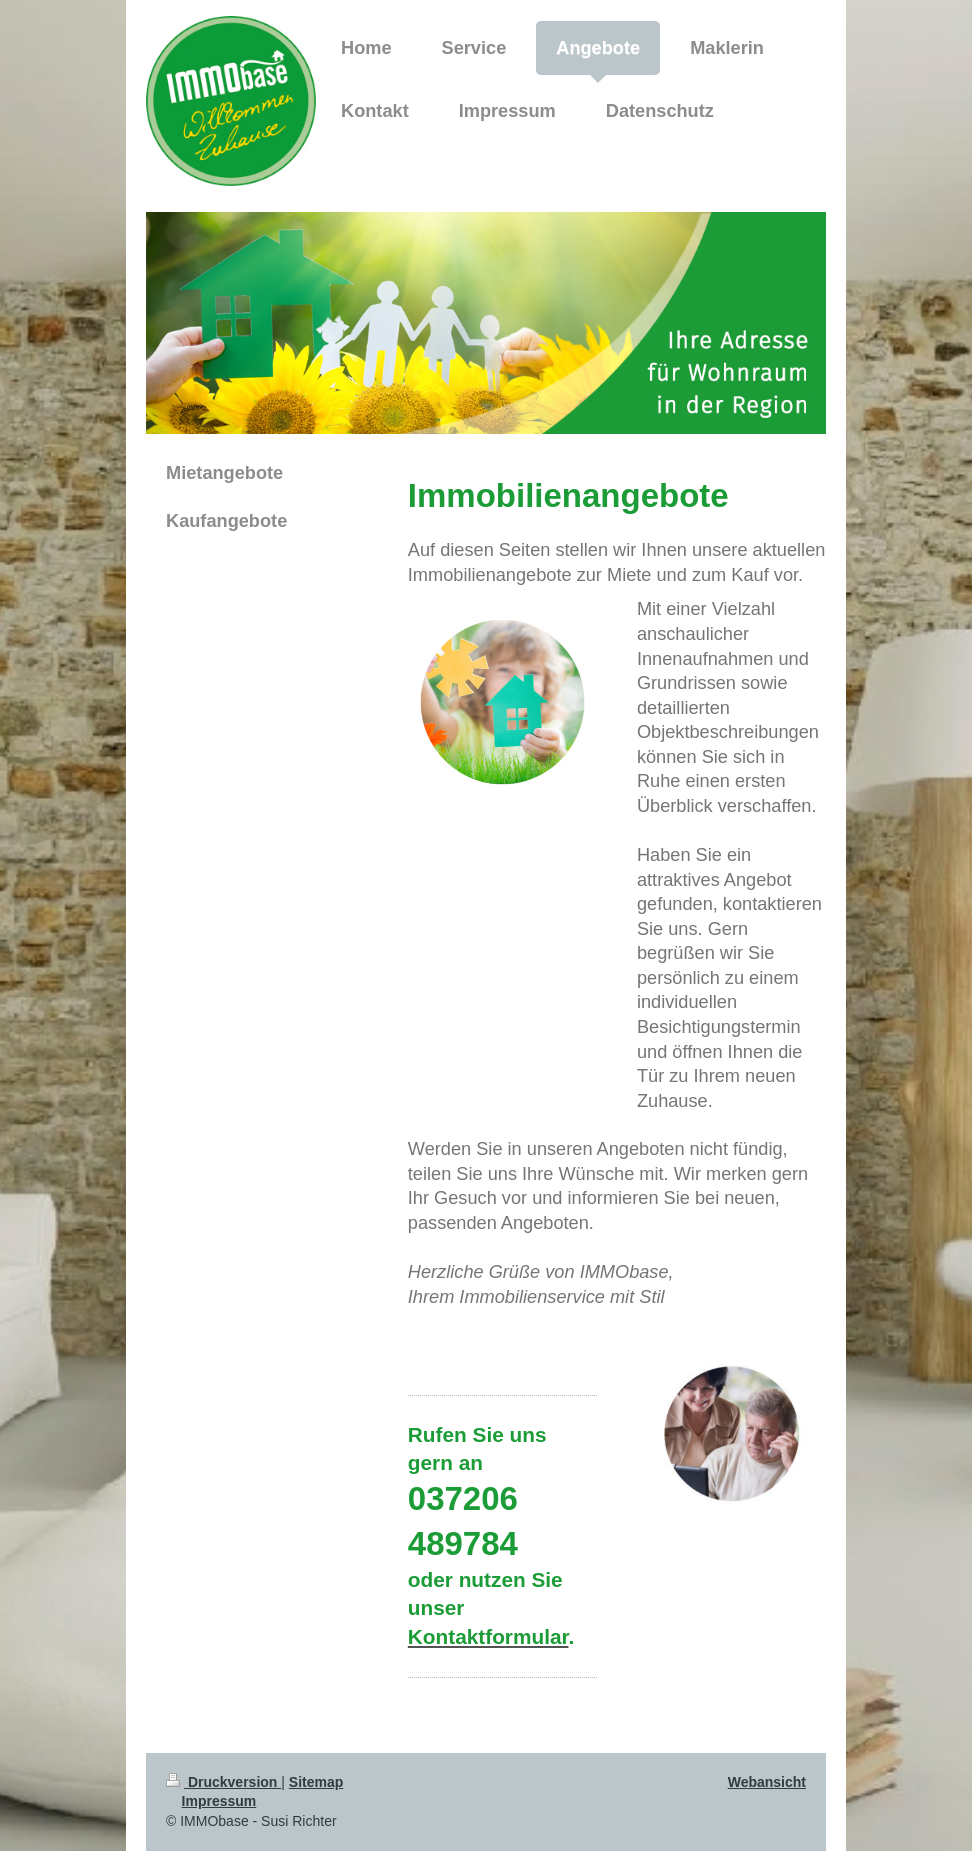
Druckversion (223, 1782)
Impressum (219, 1801)
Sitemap (316, 1782)
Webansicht (767, 1782)
